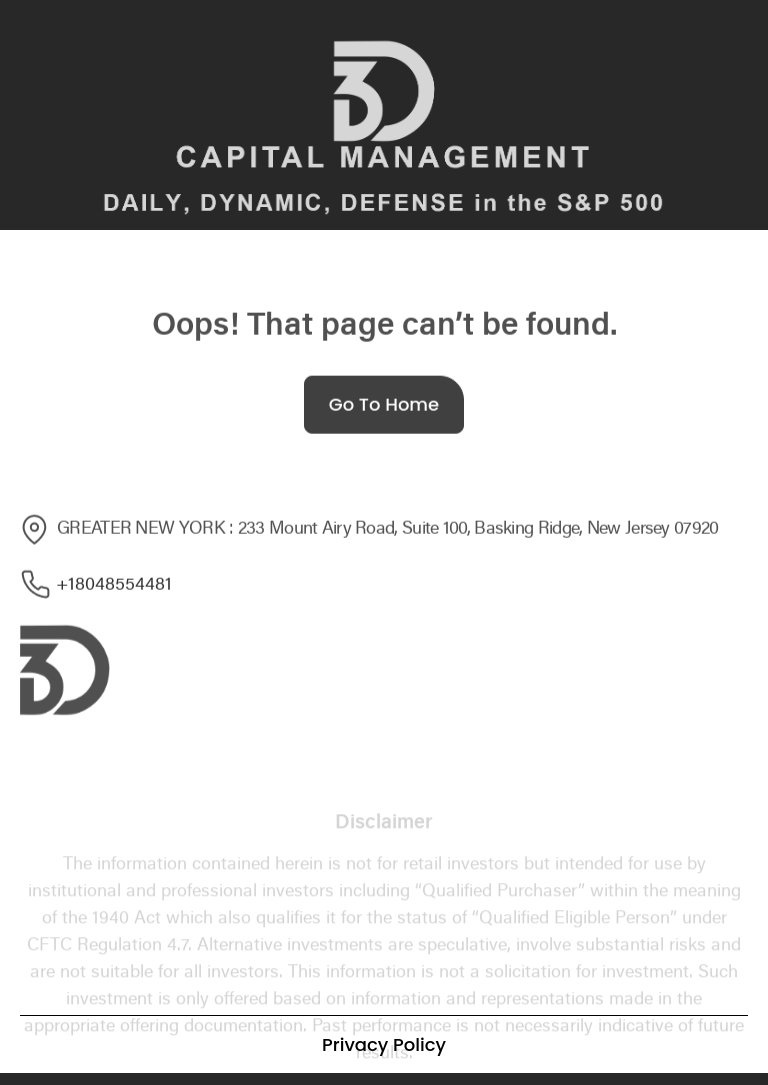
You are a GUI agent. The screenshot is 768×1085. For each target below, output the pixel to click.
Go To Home (384, 409)
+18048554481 (96, 587)
